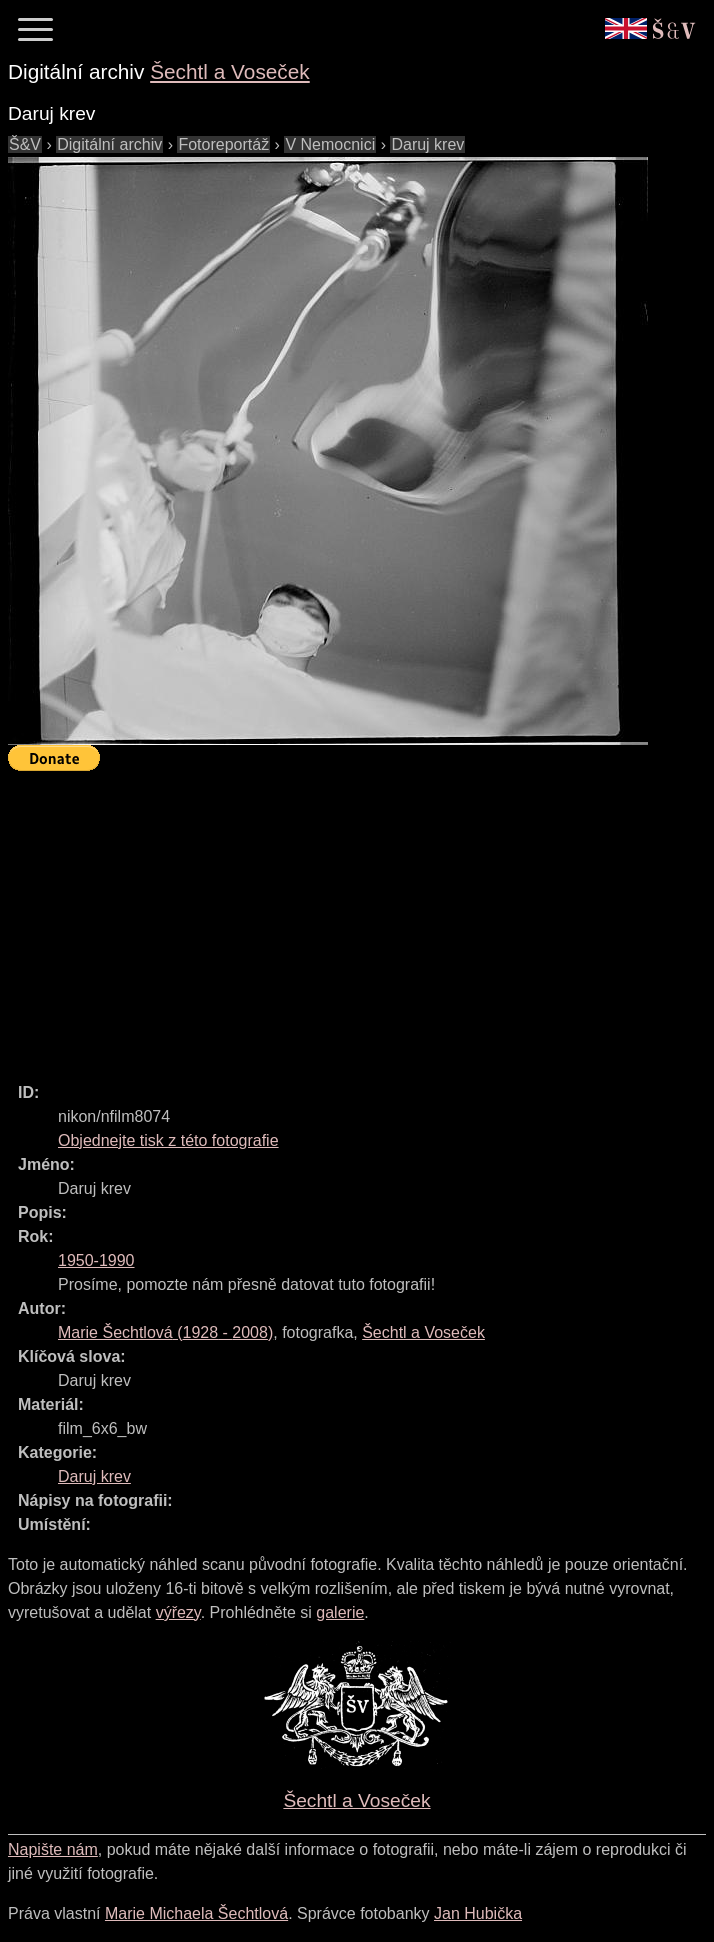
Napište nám (53, 1849)
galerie (340, 1612)
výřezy (178, 1612)
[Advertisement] (361, 918)
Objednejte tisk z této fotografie (168, 1140)
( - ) (165, 1332)
